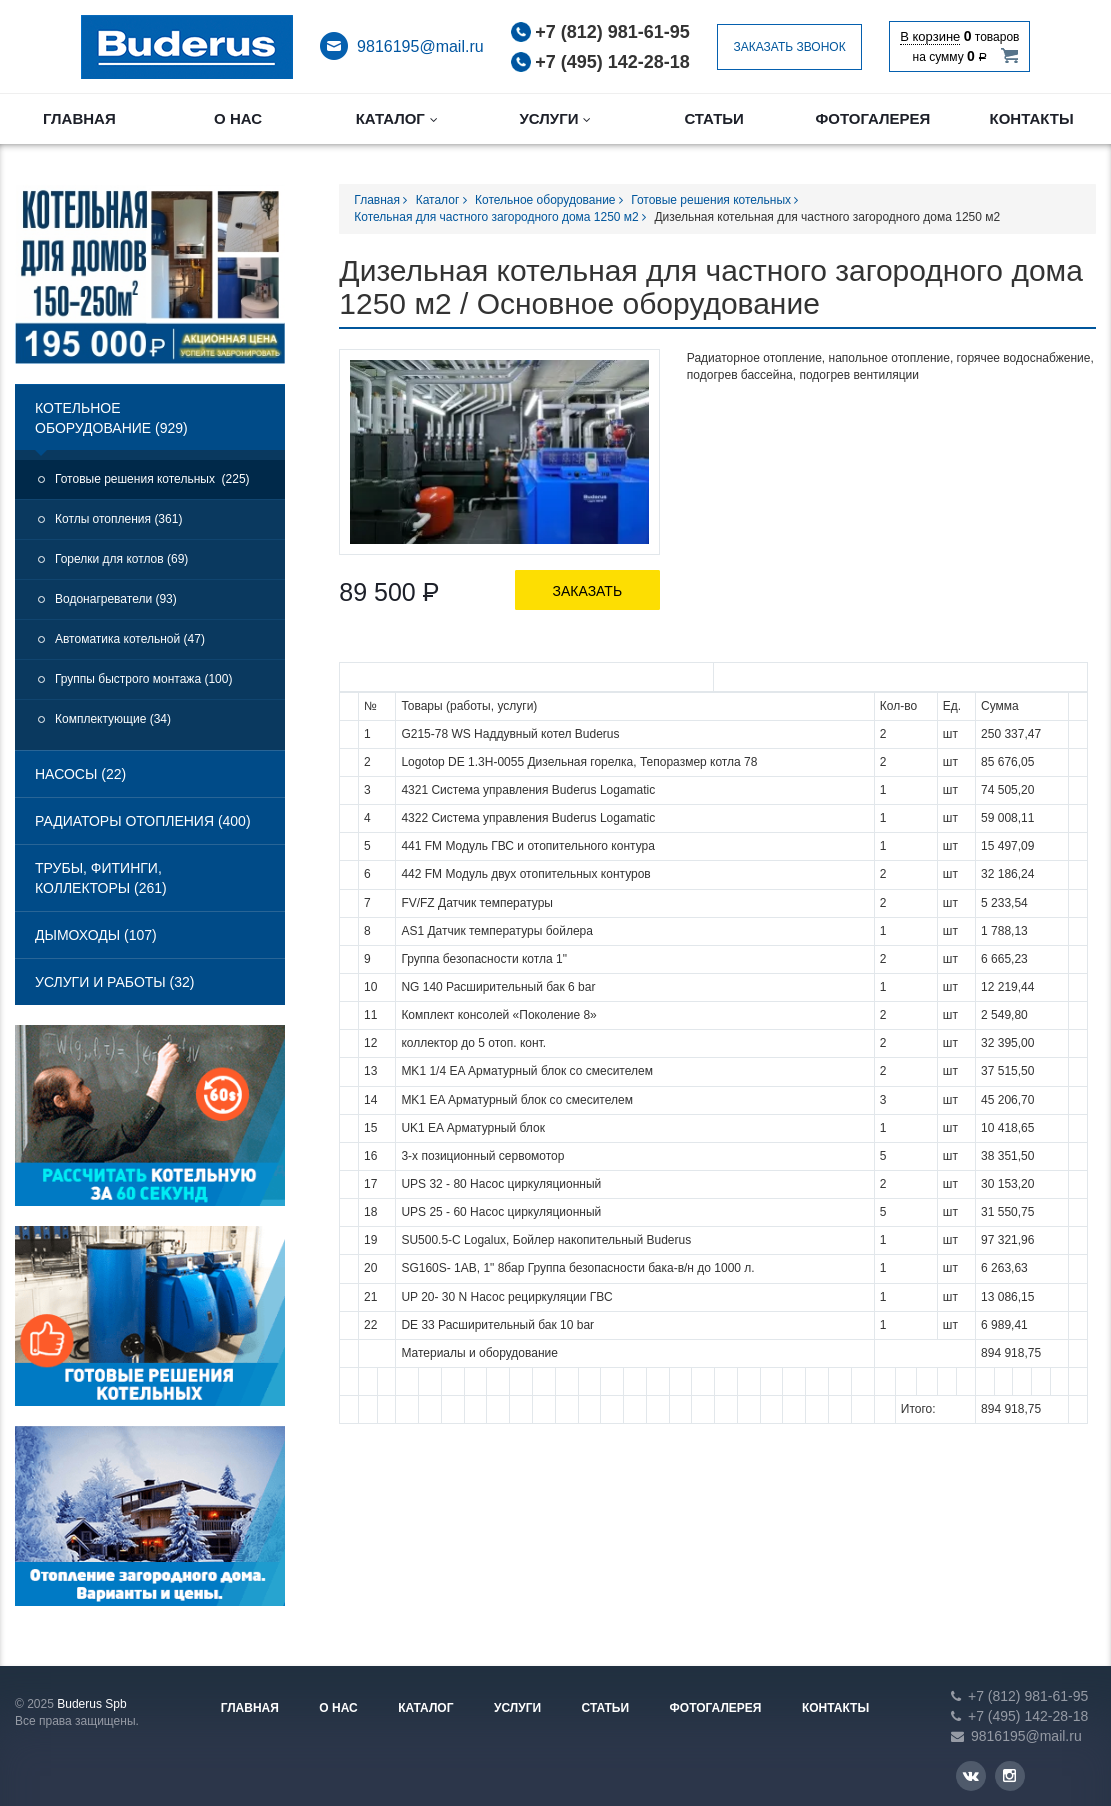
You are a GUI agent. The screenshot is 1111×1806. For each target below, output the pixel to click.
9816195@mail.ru (420, 46)
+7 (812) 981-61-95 (612, 32)
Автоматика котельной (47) (130, 639)
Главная (79, 118)
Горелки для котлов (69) (121, 559)
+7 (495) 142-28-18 (612, 62)
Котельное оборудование (549, 200)
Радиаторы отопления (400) (143, 821)
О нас (238, 118)
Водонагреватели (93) (116, 599)
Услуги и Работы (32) (115, 982)
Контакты (1032, 118)
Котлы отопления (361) (118, 519)
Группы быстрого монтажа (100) (143, 679)
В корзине (930, 36)
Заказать (588, 591)
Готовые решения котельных (714, 200)
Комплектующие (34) (113, 719)
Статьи (714, 118)
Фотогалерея (872, 118)
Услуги (555, 118)
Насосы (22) (80, 774)
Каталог (397, 118)
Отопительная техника (187, 47)
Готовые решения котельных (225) (152, 479)
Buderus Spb (91, 1704)
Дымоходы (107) (96, 935)
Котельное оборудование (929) (111, 418)
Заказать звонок (789, 47)
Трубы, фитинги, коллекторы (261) (101, 878)
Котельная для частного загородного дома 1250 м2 (500, 217)
